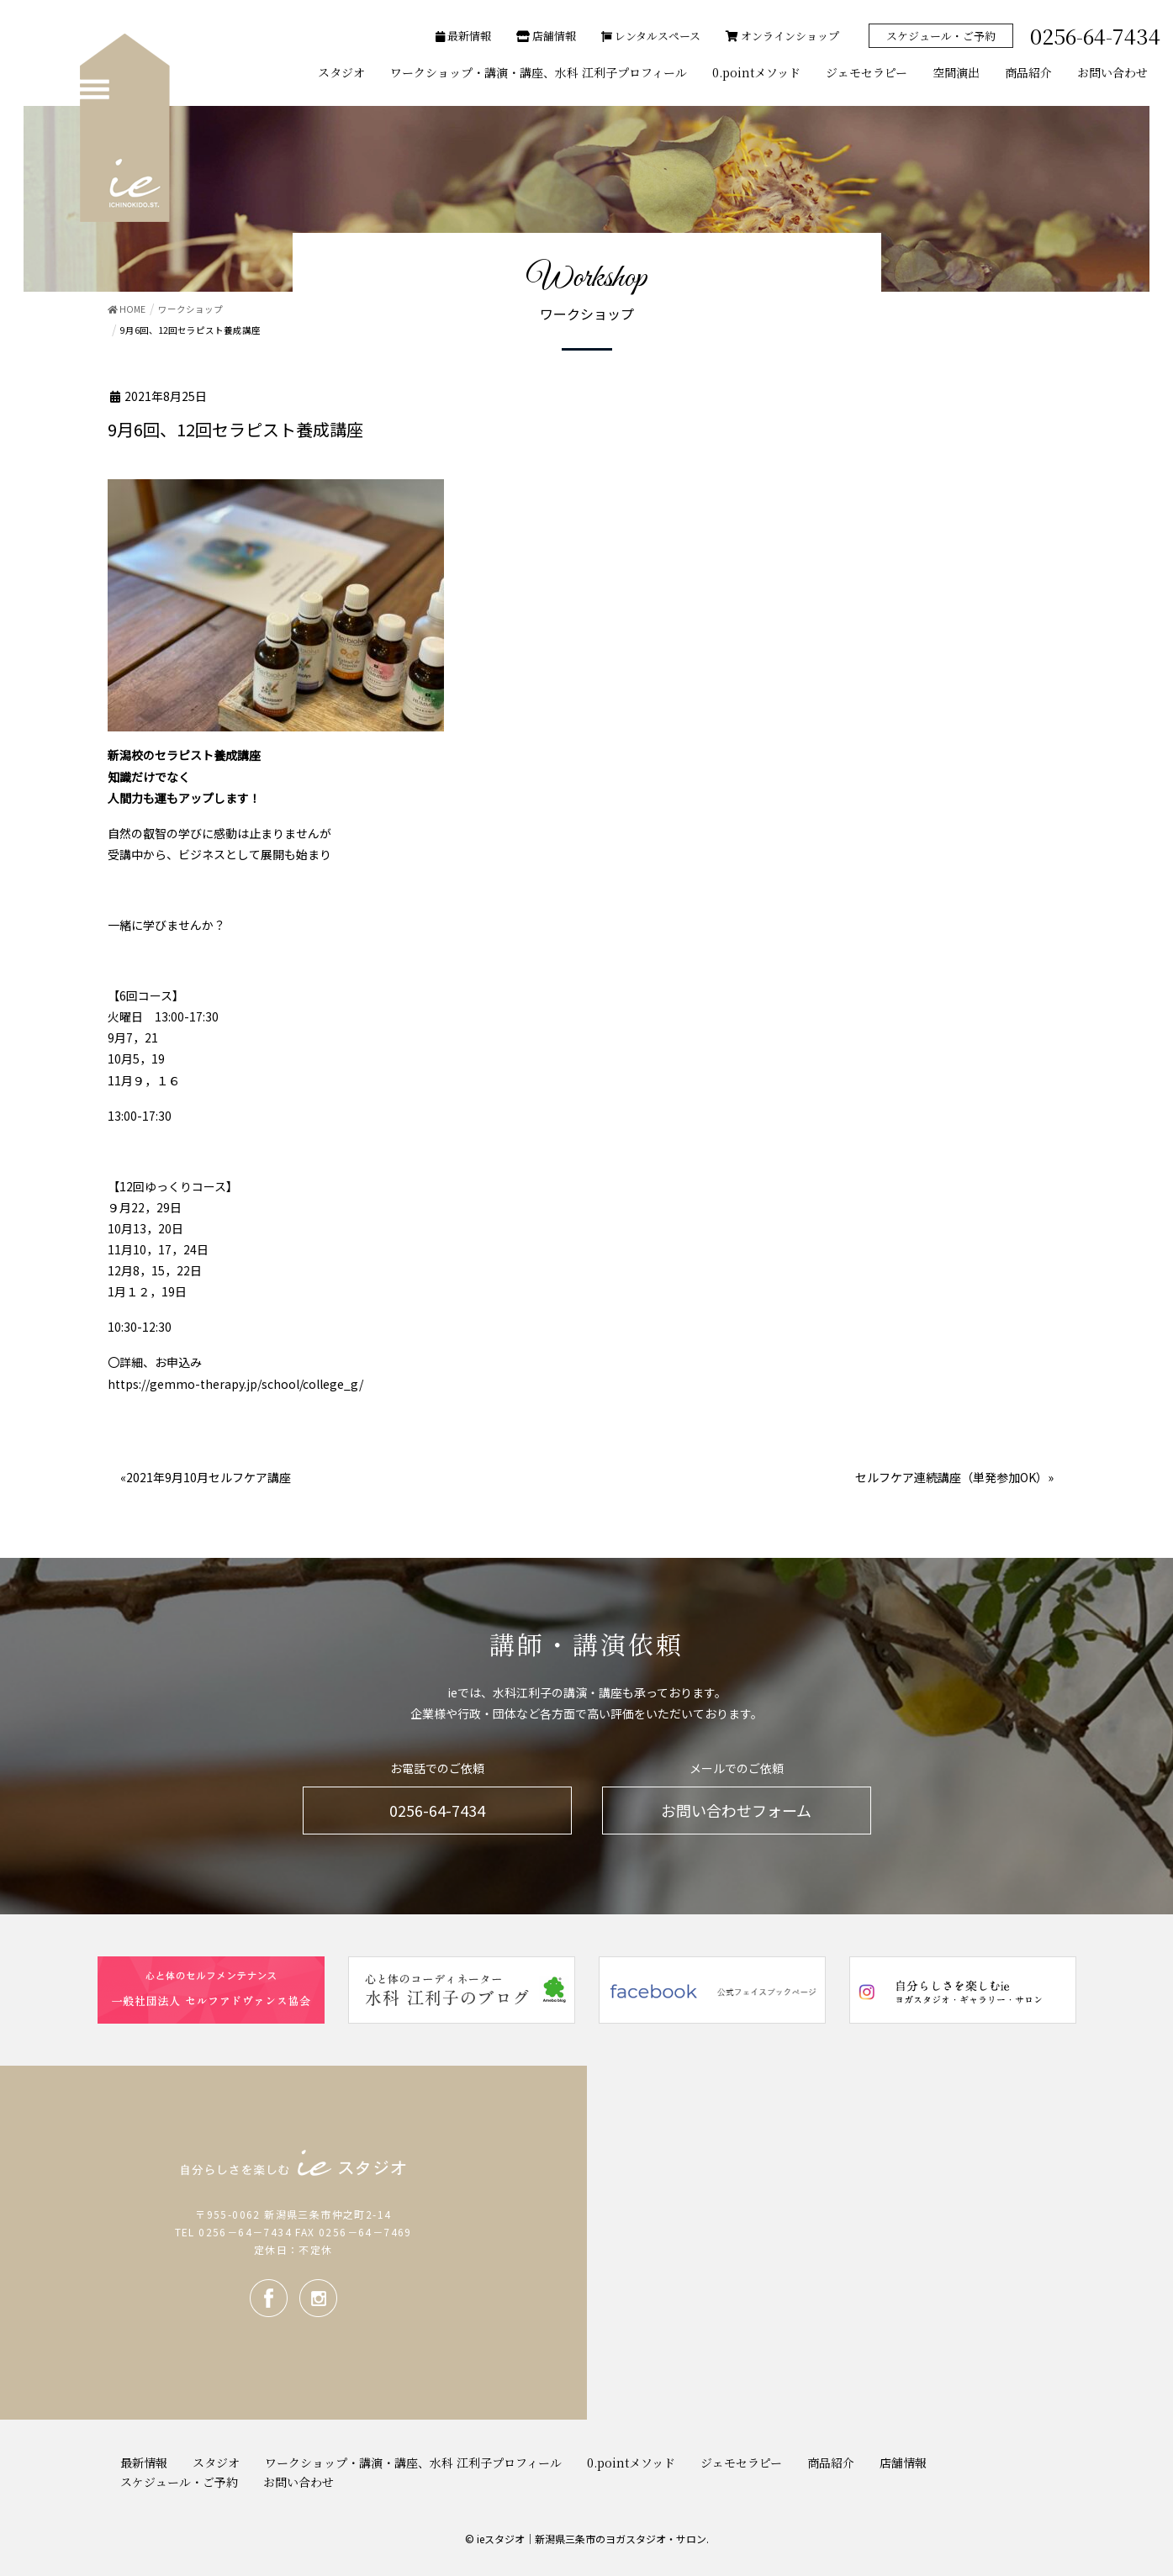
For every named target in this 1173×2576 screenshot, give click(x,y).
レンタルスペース (650, 36)
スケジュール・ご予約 (941, 36)
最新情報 (463, 36)
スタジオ (216, 2462)
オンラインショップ (782, 36)
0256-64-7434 (437, 1810)
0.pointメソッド (631, 2462)
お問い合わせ (298, 2481)
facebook (269, 2298)
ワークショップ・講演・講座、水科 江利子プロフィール (413, 2462)
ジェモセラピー (741, 2462)
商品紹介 (830, 2462)
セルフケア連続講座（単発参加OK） (951, 1477)
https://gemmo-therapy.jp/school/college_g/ (235, 1383)
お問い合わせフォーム (736, 1810)
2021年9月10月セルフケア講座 (208, 1477)
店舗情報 (546, 36)
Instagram (318, 2298)
